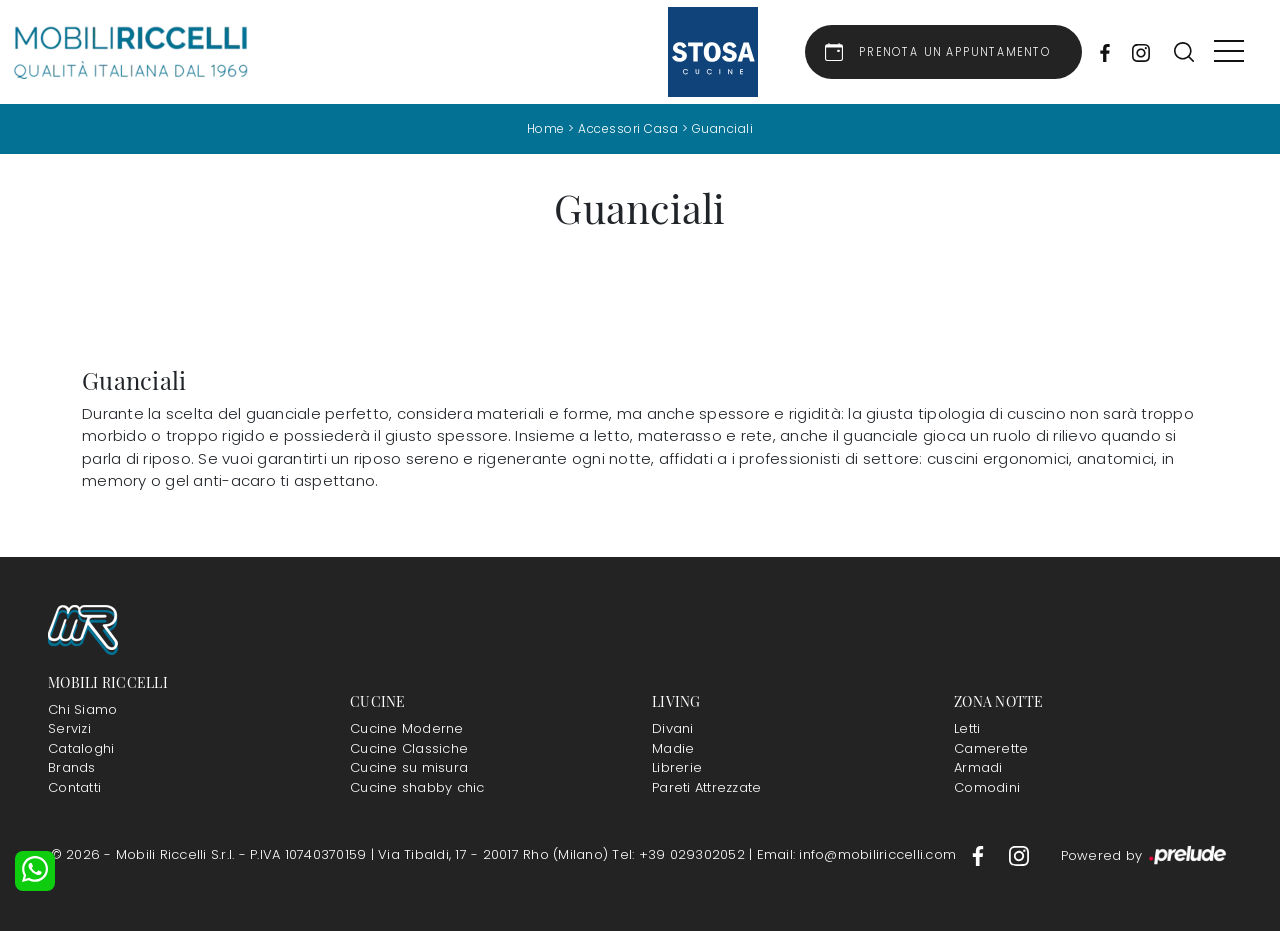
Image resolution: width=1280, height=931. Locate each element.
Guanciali (723, 128)
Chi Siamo (82, 709)
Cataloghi (81, 748)
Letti (967, 728)
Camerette (991, 748)
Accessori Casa (628, 128)
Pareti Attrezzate (706, 787)
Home (546, 128)
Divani (673, 728)
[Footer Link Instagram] (1019, 854)
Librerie (677, 767)
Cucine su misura (409, 767)
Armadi (978, 767)
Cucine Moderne (407, 728)
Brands (72, 767)
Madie (673, 748)
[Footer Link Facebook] (980, 854)
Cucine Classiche (409, 748)
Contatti (74, 787)
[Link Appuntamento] (943, 52)
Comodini (987, 787)
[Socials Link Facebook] (1100, 52)
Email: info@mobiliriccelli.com (859, 854)
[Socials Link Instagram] (1136, 52)
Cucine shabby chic (417, 787)
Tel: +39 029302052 (680, 854)
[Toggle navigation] (1229, 52)
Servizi (69, 728)
